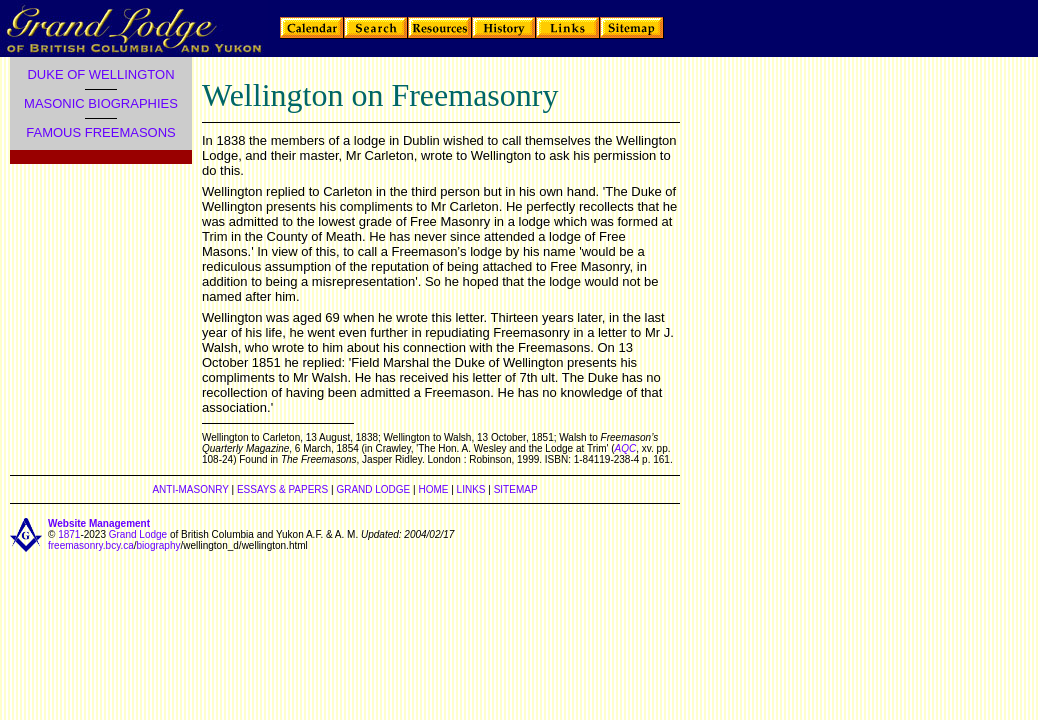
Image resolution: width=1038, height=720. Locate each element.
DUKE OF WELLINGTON (100, 74)
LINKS (471, 489)
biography (159, 545)
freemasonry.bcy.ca (91, 545)
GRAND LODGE (373, 489)
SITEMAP (516, 489)
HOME (433, 489)
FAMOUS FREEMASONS (101, 132)
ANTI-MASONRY (190, 489)
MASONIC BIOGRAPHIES (101, 103)
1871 (69, 534)
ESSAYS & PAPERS (282, 489)
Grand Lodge (138, 534)
